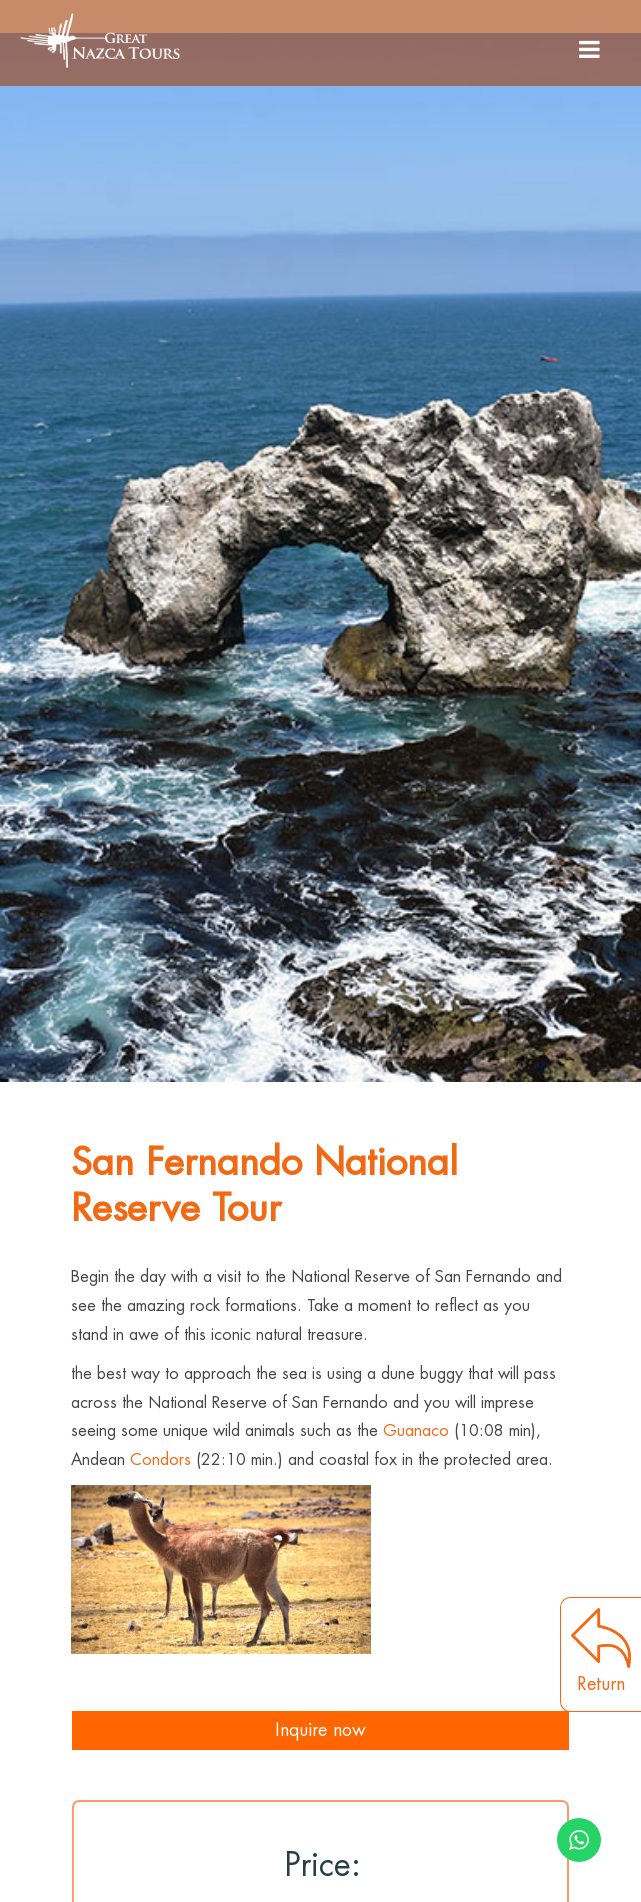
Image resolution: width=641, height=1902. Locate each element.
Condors (160, 1460)
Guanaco (416, 1431)
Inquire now (320, 1730)
